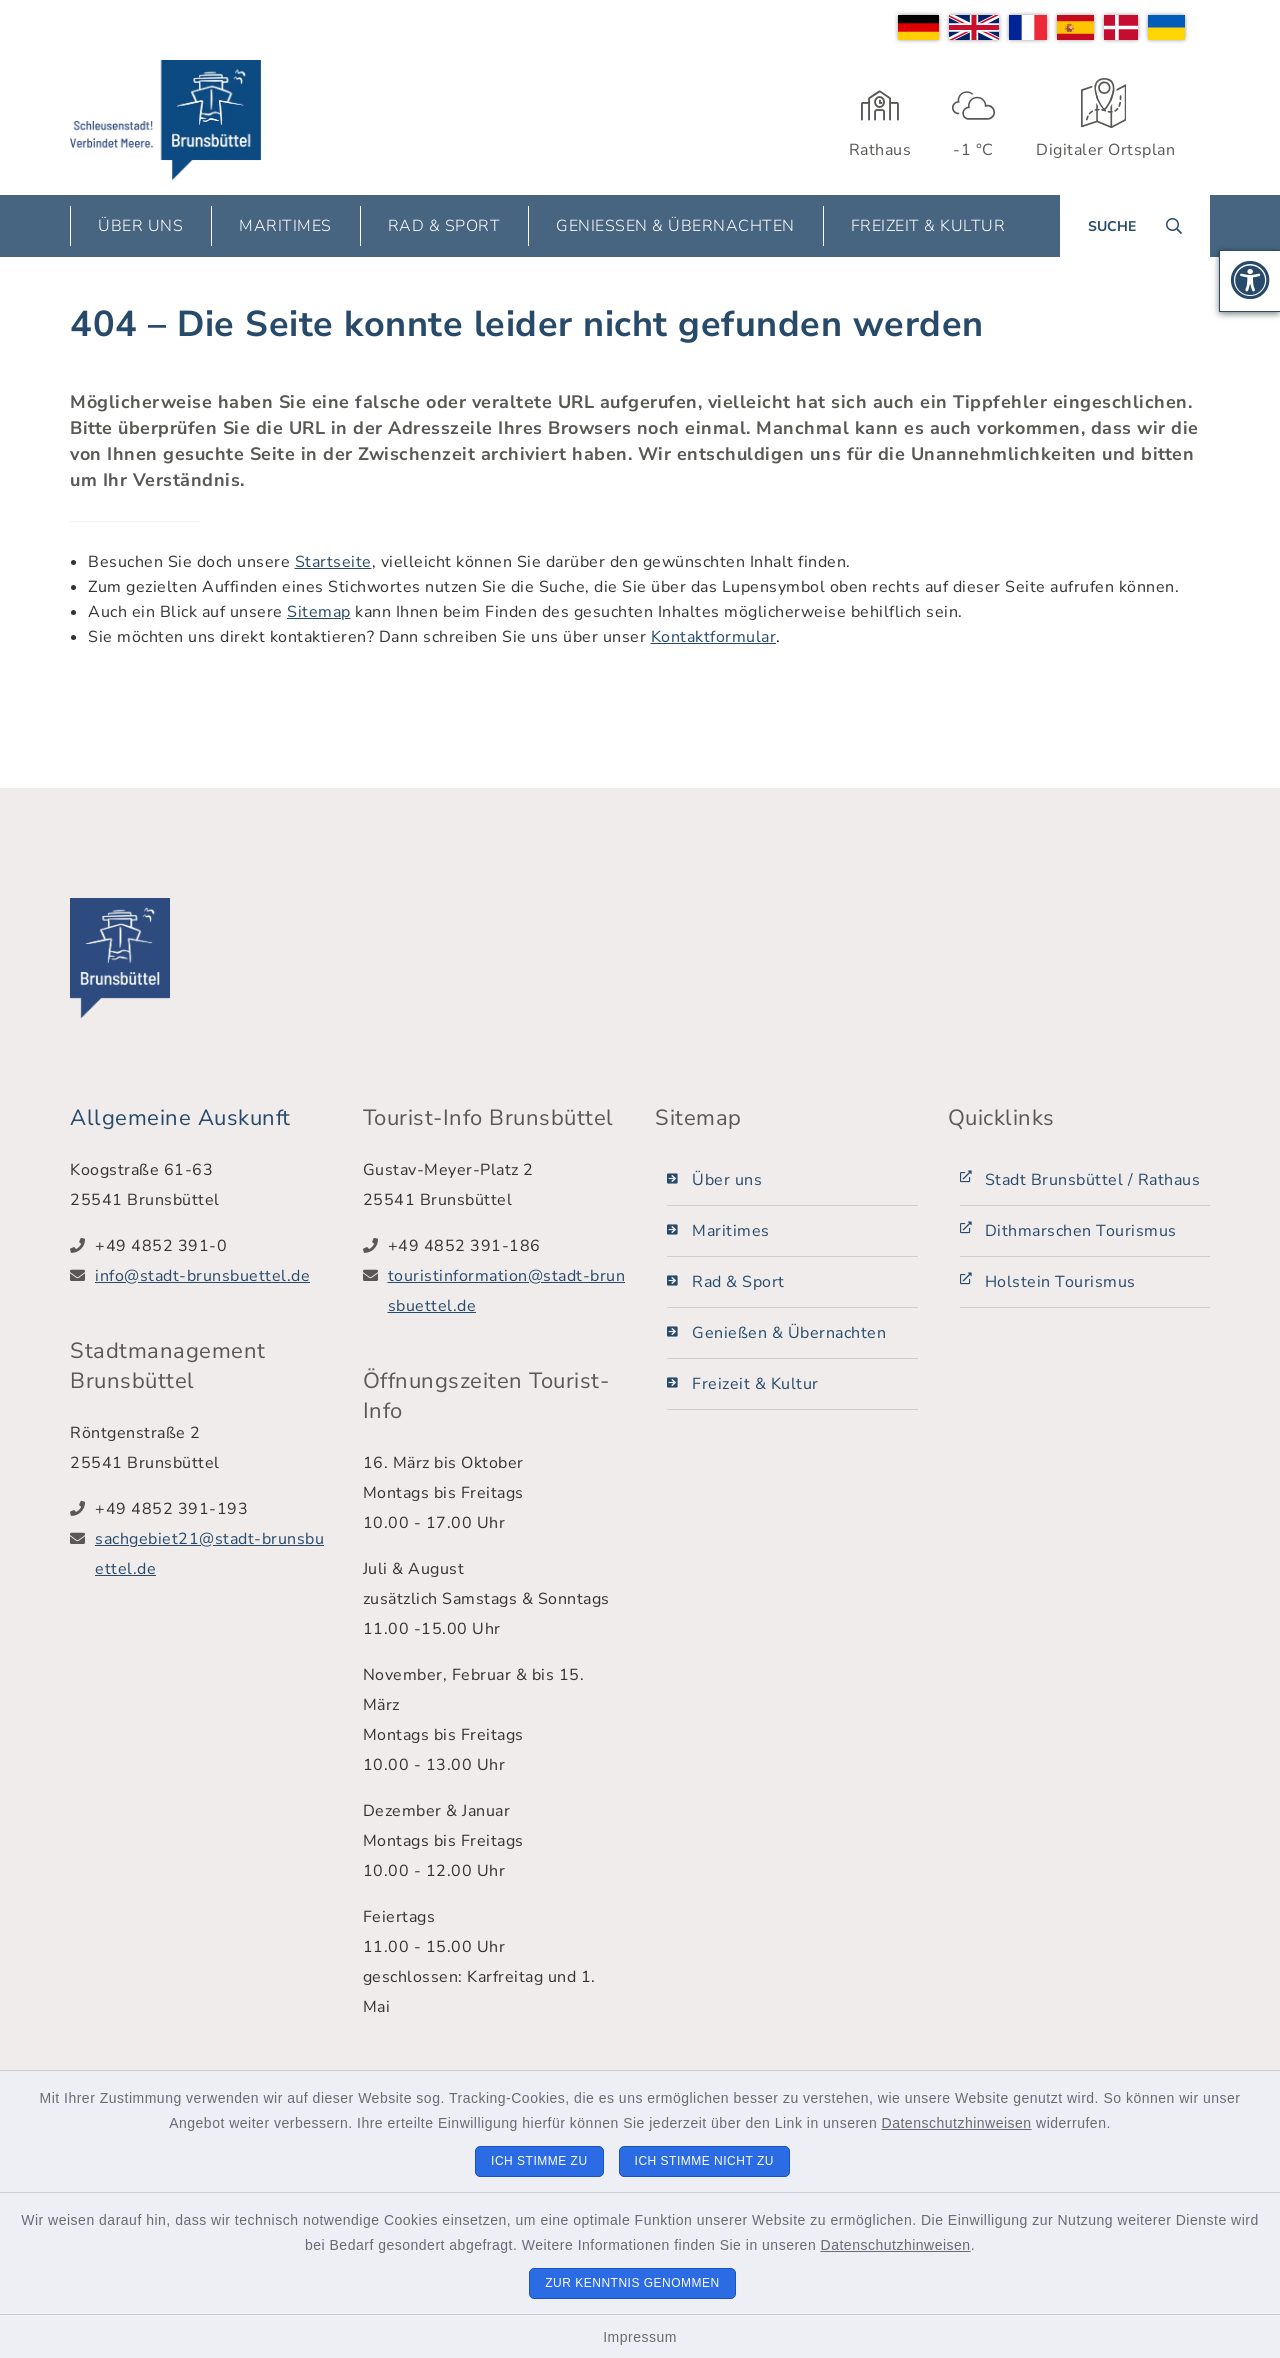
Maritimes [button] (285, 226)
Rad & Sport (738, 1282)
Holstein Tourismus (1060, 1282)
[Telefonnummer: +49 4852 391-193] (214, 1509)
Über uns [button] (140, 226)
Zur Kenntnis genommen (632, 2283)
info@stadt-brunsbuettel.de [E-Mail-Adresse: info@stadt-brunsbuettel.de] (202, 1276)
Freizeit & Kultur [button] (928, 226)
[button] (1250, 281)
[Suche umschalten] (1135, 226)
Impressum (640, 2337)
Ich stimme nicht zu (704, 2161)
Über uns (727, 1180)
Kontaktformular (714, 637)
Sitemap (319, 612)
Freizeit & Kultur (755, 1384)
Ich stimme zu (539, 2161)
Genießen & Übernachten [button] (675, 226)
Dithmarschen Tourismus (1081, 1231)
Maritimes (731, 1231)
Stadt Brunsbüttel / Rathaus (1093, 1180)
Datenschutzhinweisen (957, 2123)
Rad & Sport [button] (444, 226)
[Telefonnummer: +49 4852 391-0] (214, 1246)
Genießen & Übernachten (789, 1333)
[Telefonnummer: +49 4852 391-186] (507, 1246)
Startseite (333, 562)
